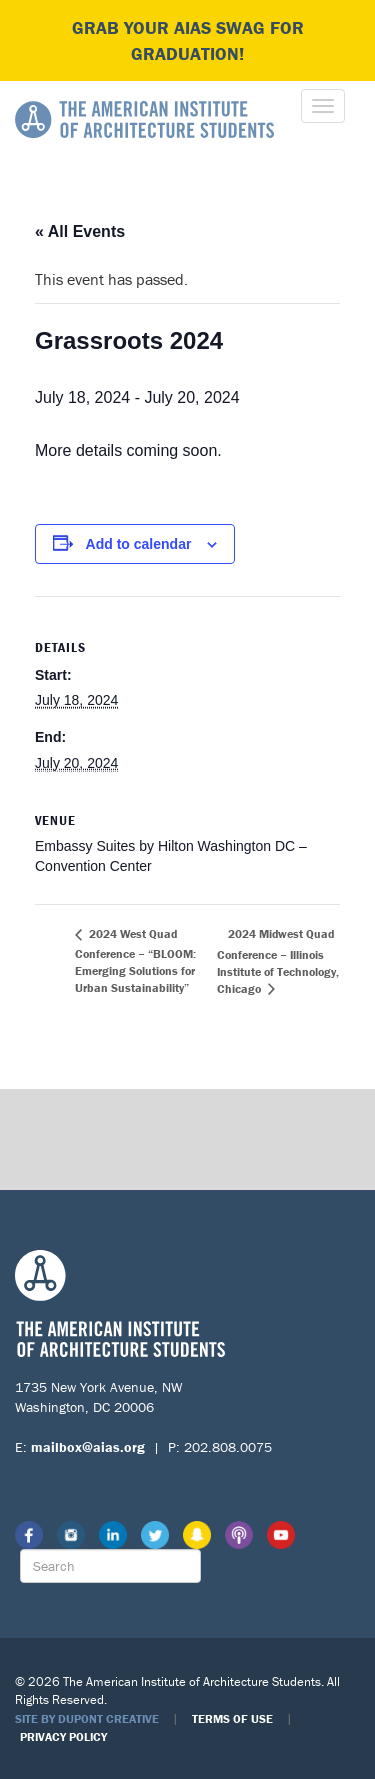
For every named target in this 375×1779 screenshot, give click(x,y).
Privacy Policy (63, 1736)
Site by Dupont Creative (87, 1718)
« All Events (80, 231)
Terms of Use (232, 1718)
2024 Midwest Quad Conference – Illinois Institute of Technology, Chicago (278, 961)
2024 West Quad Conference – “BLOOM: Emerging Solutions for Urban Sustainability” (135, 960)
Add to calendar (139, 544)
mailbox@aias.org (88, 1447)
